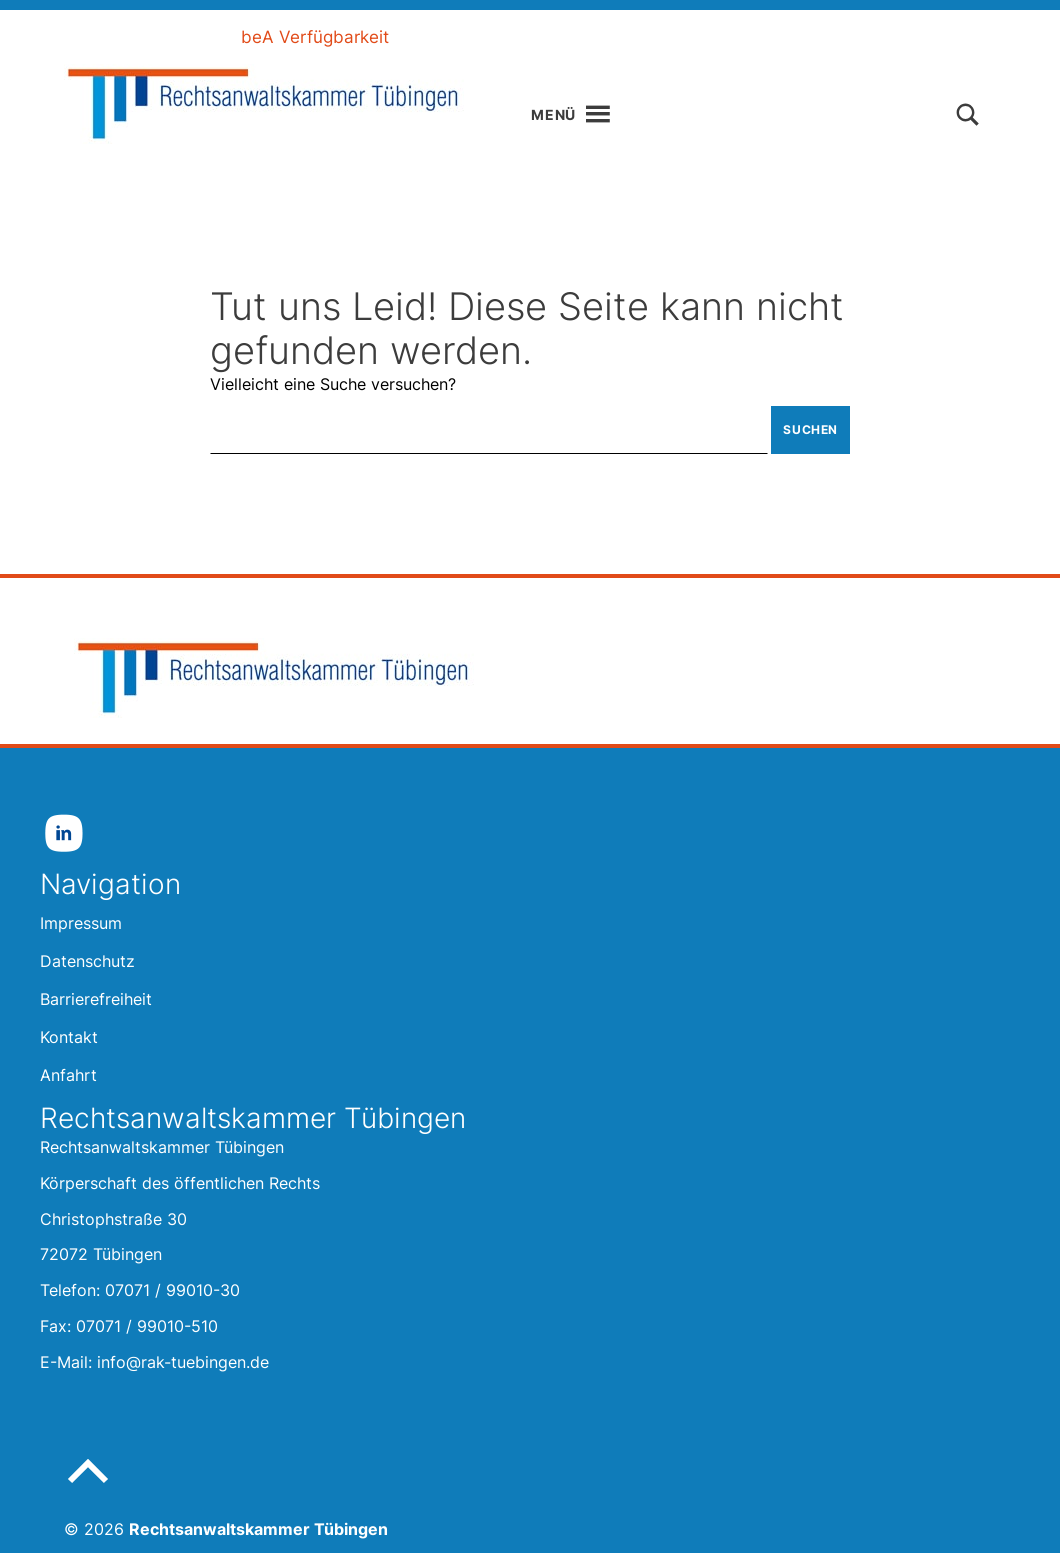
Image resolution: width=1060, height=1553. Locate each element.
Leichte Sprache (489, 37)
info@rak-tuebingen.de (183, 1362)
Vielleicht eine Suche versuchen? (333, 384)
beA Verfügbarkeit (315, 37)
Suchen (810, 429)
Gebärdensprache (656, 37)
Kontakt (789, 37)
